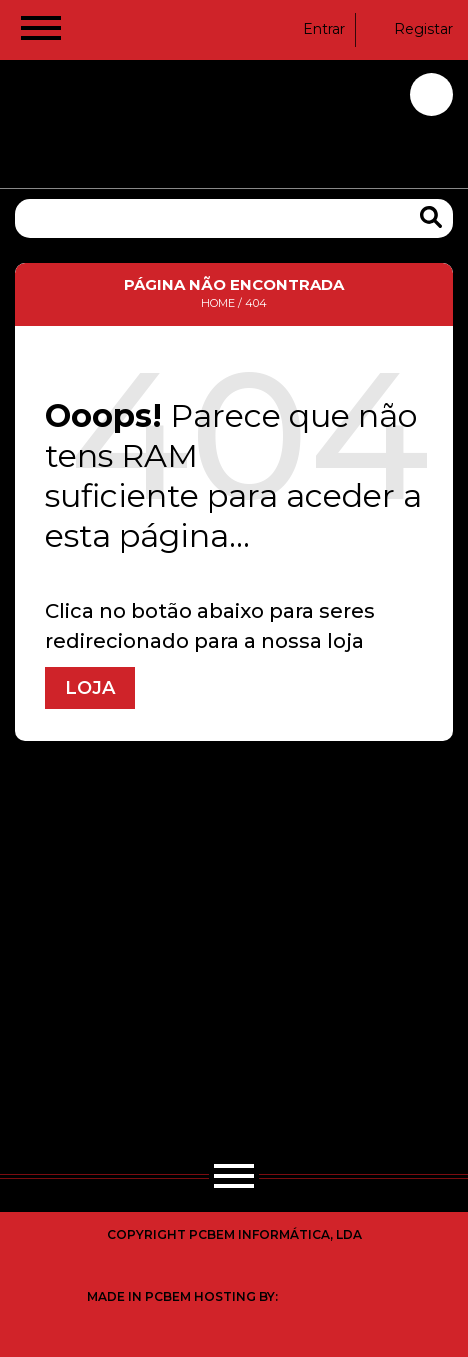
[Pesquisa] (234, 218)
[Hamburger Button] (41, 32)
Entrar (311, 29)
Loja (90, 688)
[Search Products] (431, 217)
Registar (411, 29)
